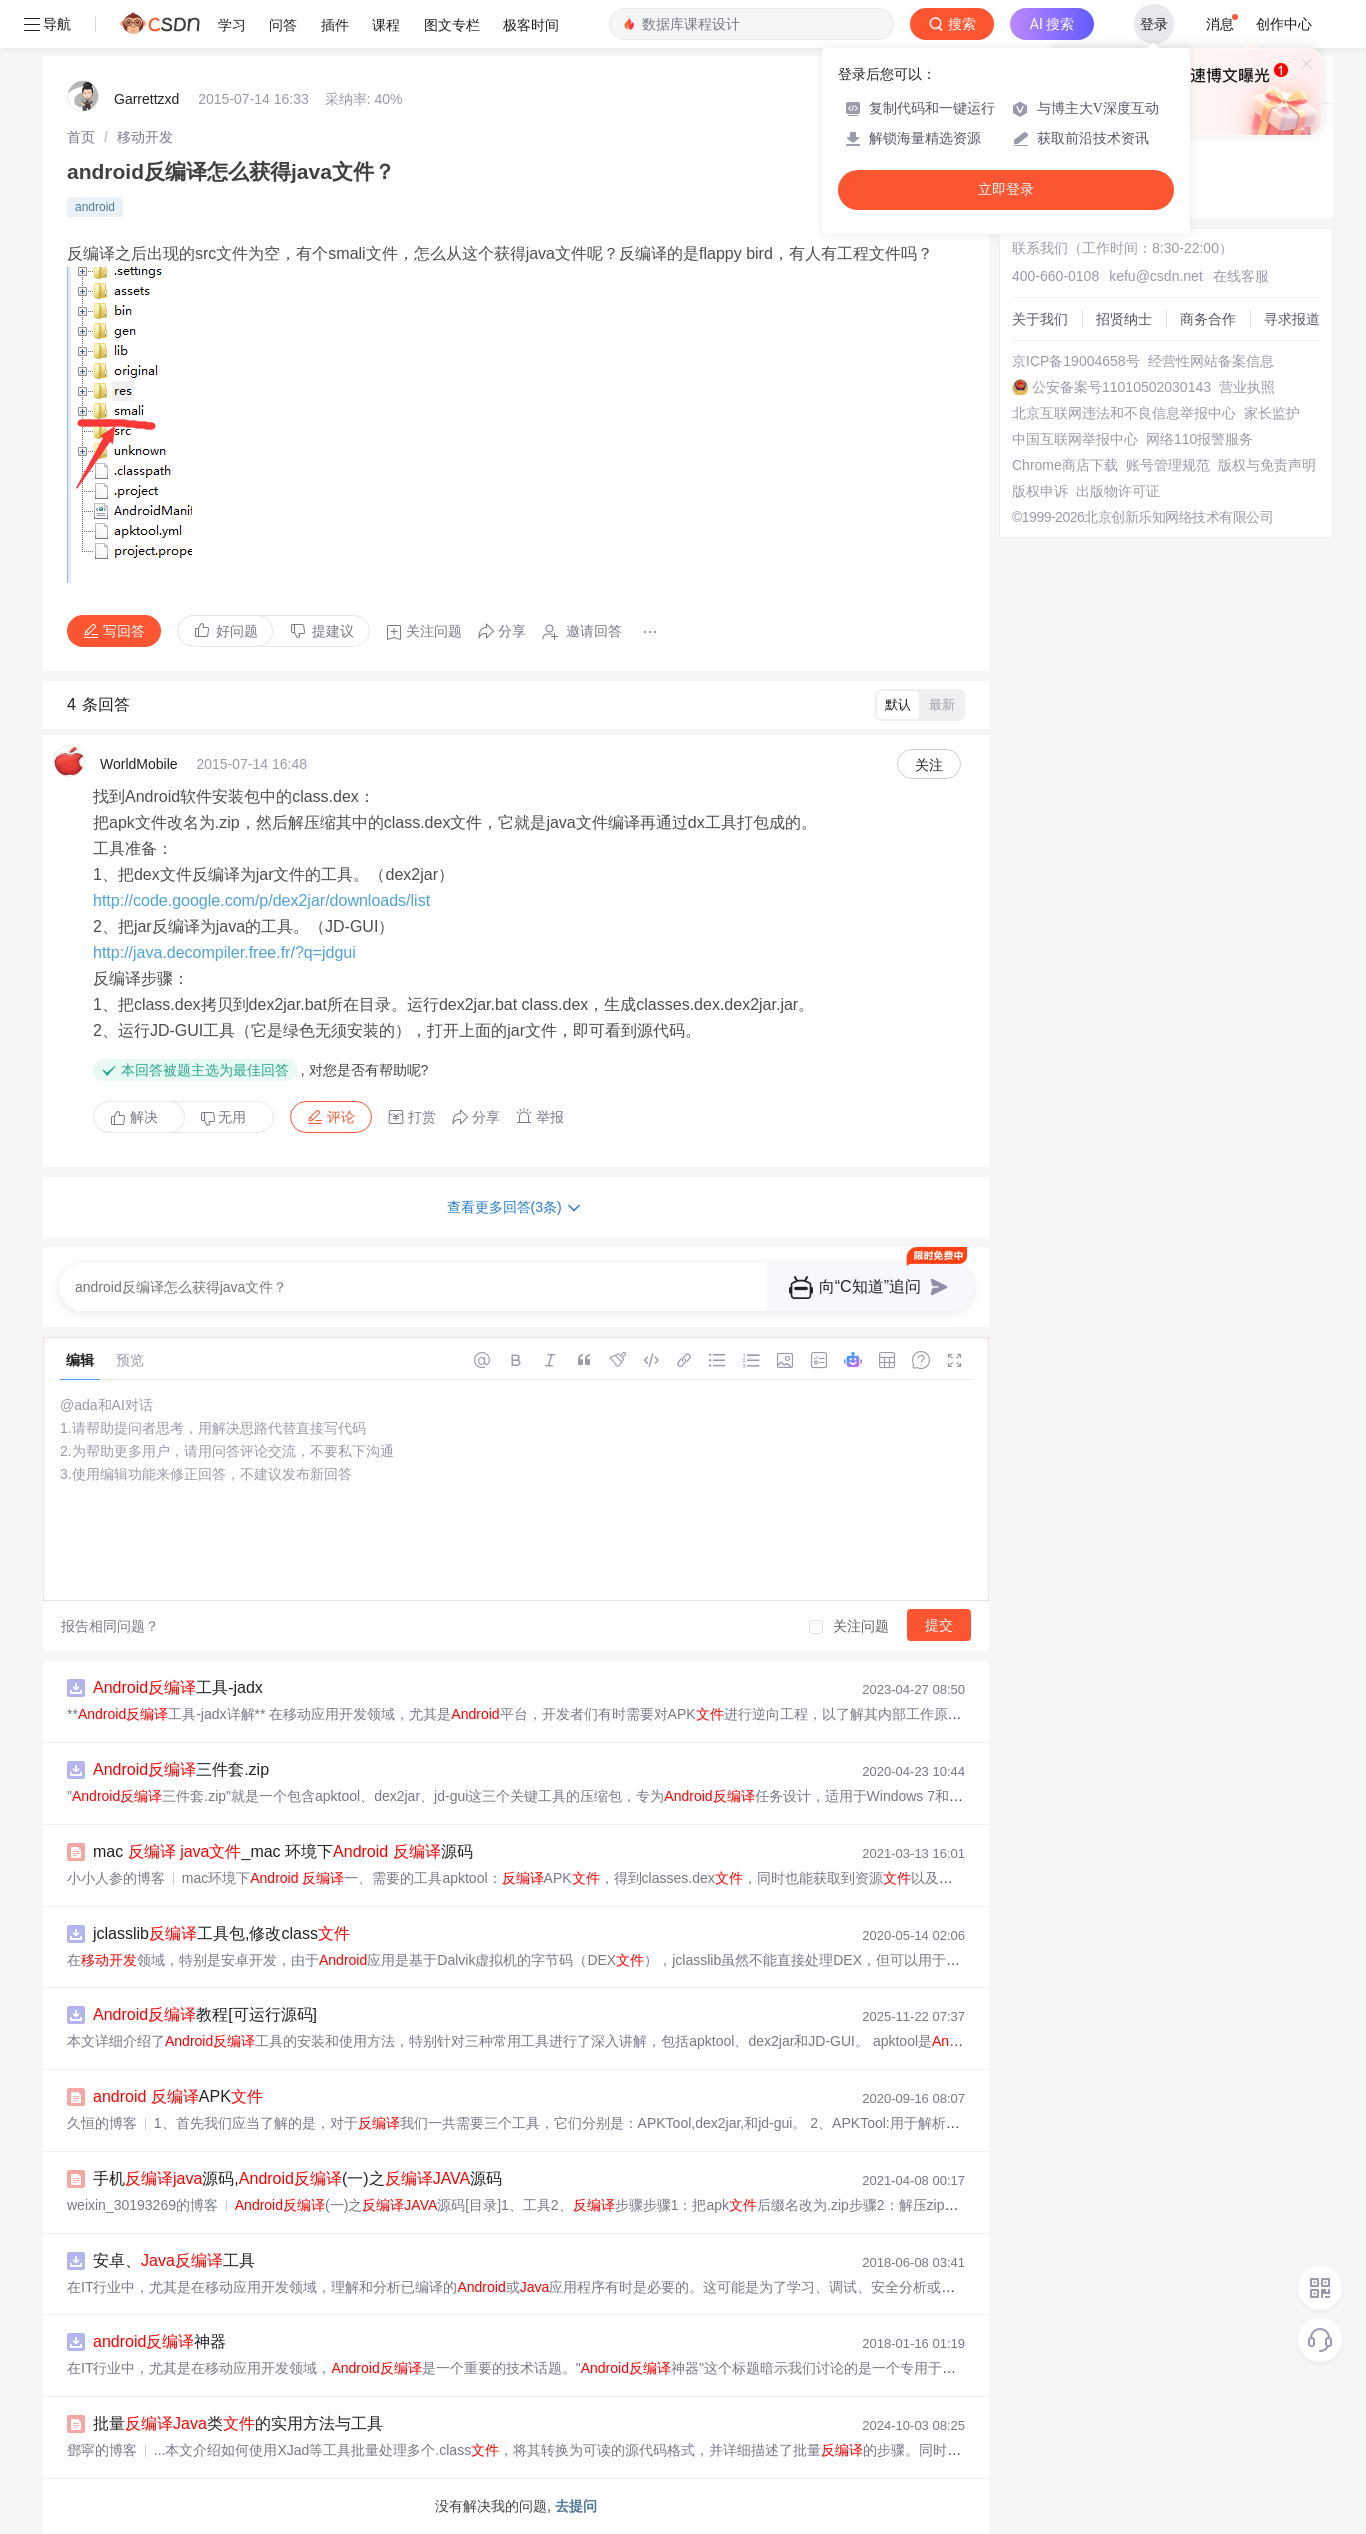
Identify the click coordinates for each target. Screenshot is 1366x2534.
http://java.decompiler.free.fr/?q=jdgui (224, 952)
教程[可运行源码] (205, 2014)
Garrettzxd (146, 99)
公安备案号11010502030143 (1121, 387)
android (95, 207)
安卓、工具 (174, 2260)
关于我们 (1040, 319)
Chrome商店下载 (1065, 465)
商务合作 (1208, 319)
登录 (1154, 24)
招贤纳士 (1124, 319)
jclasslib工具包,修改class (221, 1933)
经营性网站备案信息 (1211, 361)
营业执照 (1247, 387)
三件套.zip (181, 1769)
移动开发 (145, 137)
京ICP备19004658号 (1076, 361)
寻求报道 (1292, 319)
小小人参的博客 (116, 1878)
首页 (81, 137)
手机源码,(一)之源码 (297, 2178)
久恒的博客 (102, 2123)
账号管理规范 (1168, 465)
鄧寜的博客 (102, 2450)
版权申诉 (1040, 491)
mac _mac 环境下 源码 (283, 1851)
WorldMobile (139, 764)
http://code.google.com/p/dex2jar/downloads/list (261, 900)
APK (178, 2096)
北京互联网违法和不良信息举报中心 (1124, 413)
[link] (81, 137)
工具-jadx (178, 1687)
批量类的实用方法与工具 (238, 2423)
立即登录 (1006, 189)
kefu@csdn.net (1156, 276)
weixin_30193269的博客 (142, 2205)
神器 (159, 2341)
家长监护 (1272, 413)
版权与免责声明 (1267, 465)
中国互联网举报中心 (1075, 439)
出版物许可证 (1118, 491)
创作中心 (1284, 24)
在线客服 (1241, 276)
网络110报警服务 (1199, 439)
